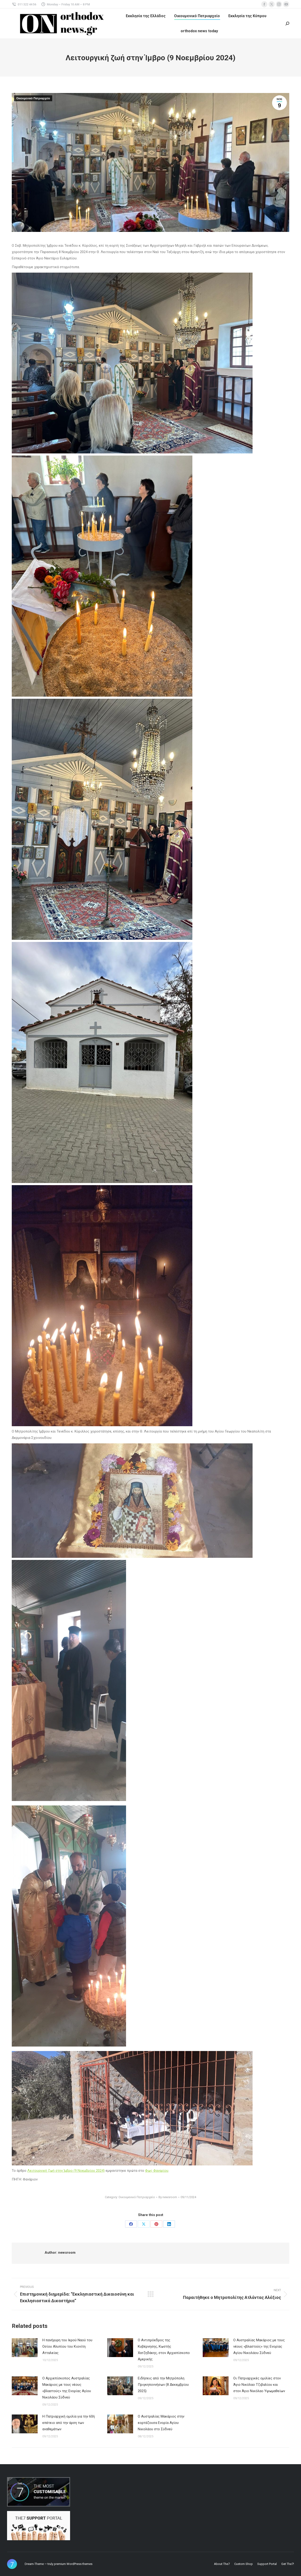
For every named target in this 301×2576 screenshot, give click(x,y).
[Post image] (25, 2347)
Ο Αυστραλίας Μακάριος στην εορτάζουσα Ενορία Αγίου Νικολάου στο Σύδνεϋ (161, 2422)
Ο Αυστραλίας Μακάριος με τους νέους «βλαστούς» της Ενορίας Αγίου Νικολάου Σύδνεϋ (259, 2346)
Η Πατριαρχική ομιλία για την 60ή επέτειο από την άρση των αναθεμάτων (68, 2422)
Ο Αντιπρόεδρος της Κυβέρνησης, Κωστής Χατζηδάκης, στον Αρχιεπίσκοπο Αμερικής (164, 2349)
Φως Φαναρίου (156, 2170)
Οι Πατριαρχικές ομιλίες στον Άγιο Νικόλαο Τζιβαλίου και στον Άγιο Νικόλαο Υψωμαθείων (259, 2384)
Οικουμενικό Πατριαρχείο (33, 98)
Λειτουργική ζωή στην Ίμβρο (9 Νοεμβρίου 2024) (66, 2170)
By (167, 2197)
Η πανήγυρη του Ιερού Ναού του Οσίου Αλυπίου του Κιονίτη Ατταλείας (67, 2346)
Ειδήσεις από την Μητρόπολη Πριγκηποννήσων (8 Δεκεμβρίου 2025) (163, 2384)
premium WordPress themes (73, 2564)
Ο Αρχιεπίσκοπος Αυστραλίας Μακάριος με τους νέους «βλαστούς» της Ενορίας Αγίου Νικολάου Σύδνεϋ (66, 2387)
